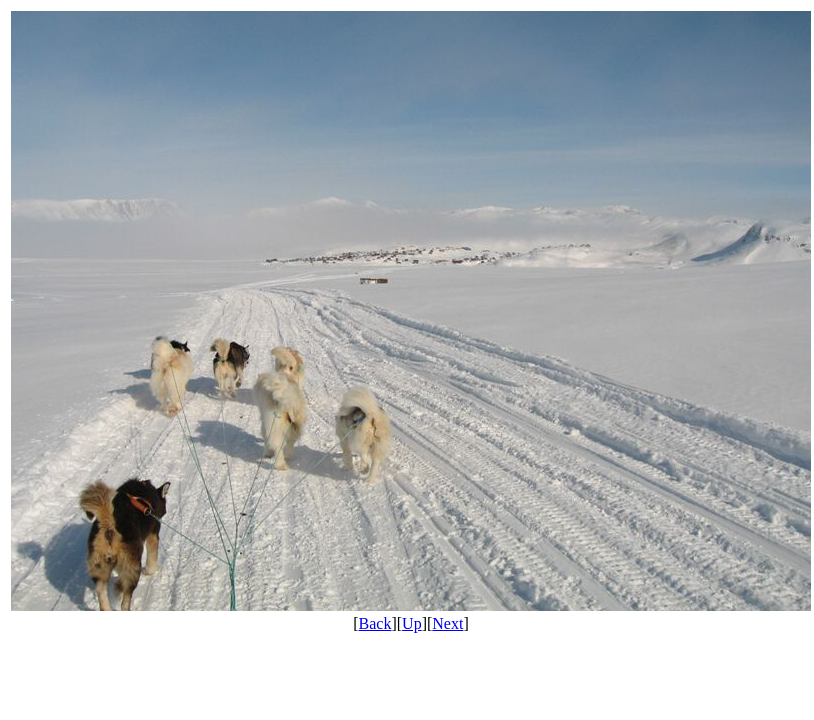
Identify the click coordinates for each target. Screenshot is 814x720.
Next (447, 623)
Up (412, 623)
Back (375, 623)
